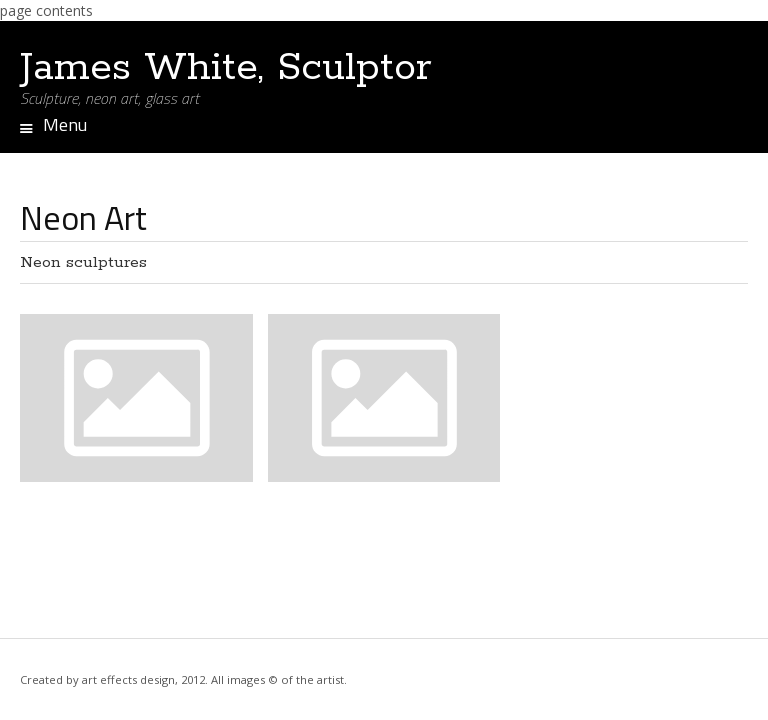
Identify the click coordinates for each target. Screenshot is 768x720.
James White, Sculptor (226, 68)
